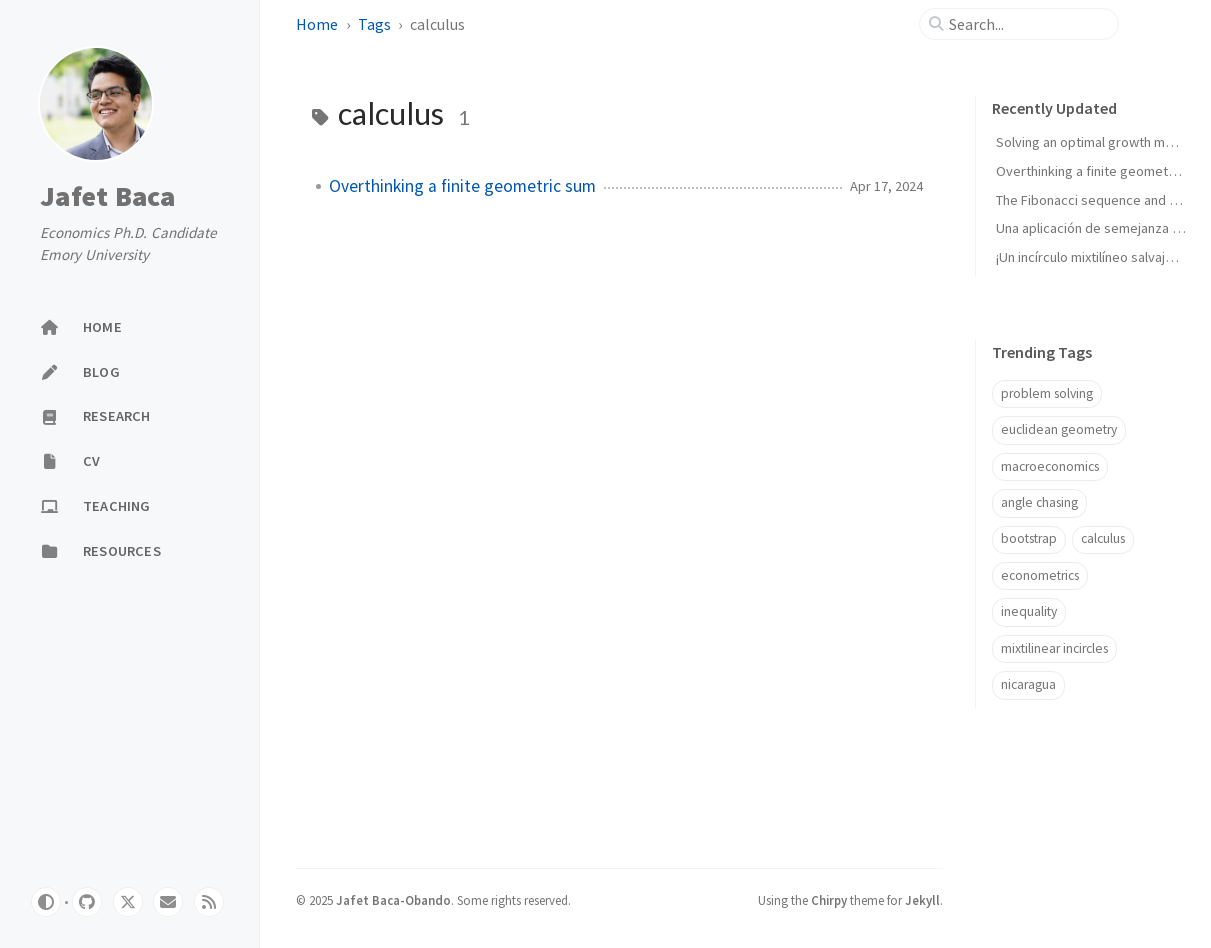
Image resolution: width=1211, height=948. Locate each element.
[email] (168, 902)
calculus (1103, 538)
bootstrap (1029, 538)
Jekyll (922, 900)
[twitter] (128, 902)
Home (318, 24)
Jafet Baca (108, 196)
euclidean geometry (1059, 429)
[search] (1027, 24)
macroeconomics (1050, 466)
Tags (376, 24)
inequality (1029, 611)
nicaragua (1028, 684)
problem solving (1047, 393)
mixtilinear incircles (1054, 648)
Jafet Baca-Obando (393, 900)
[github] (87, 902)
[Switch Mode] (46, 902)
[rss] (209, 902)
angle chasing (1039, 502)
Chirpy (829, 900)
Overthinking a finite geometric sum (462, 186)
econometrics (1040, 575)
